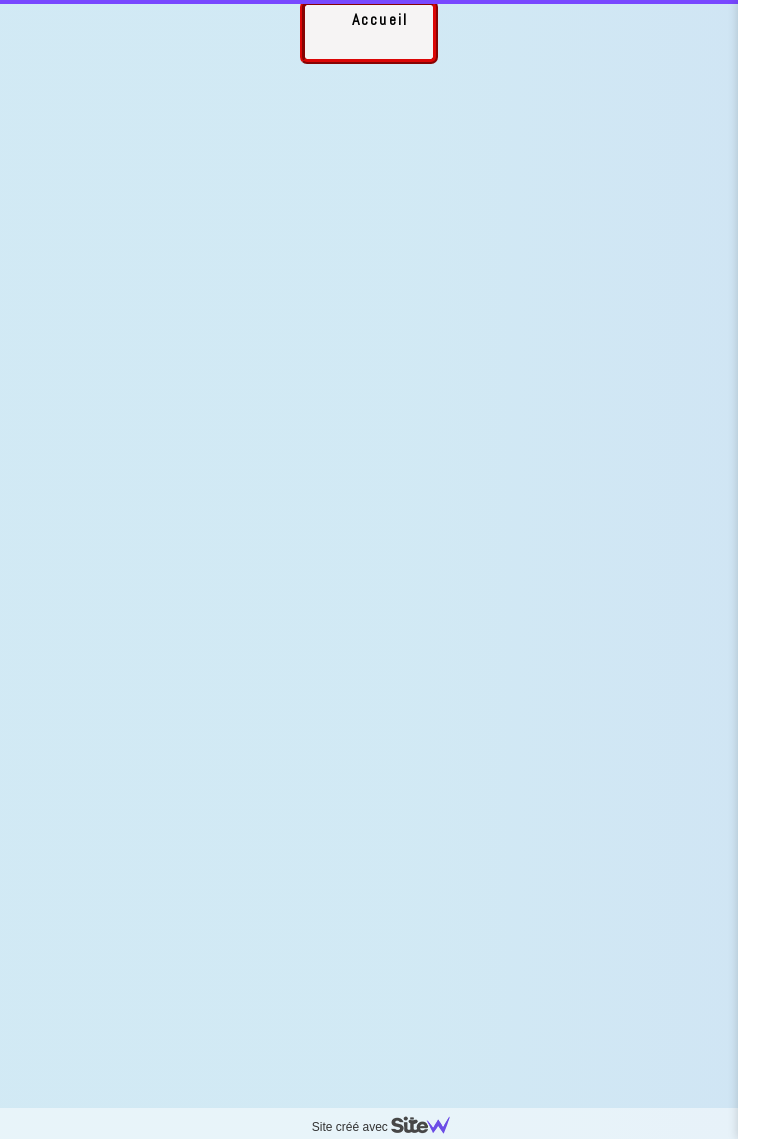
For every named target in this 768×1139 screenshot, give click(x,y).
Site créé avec (389, 1127)
